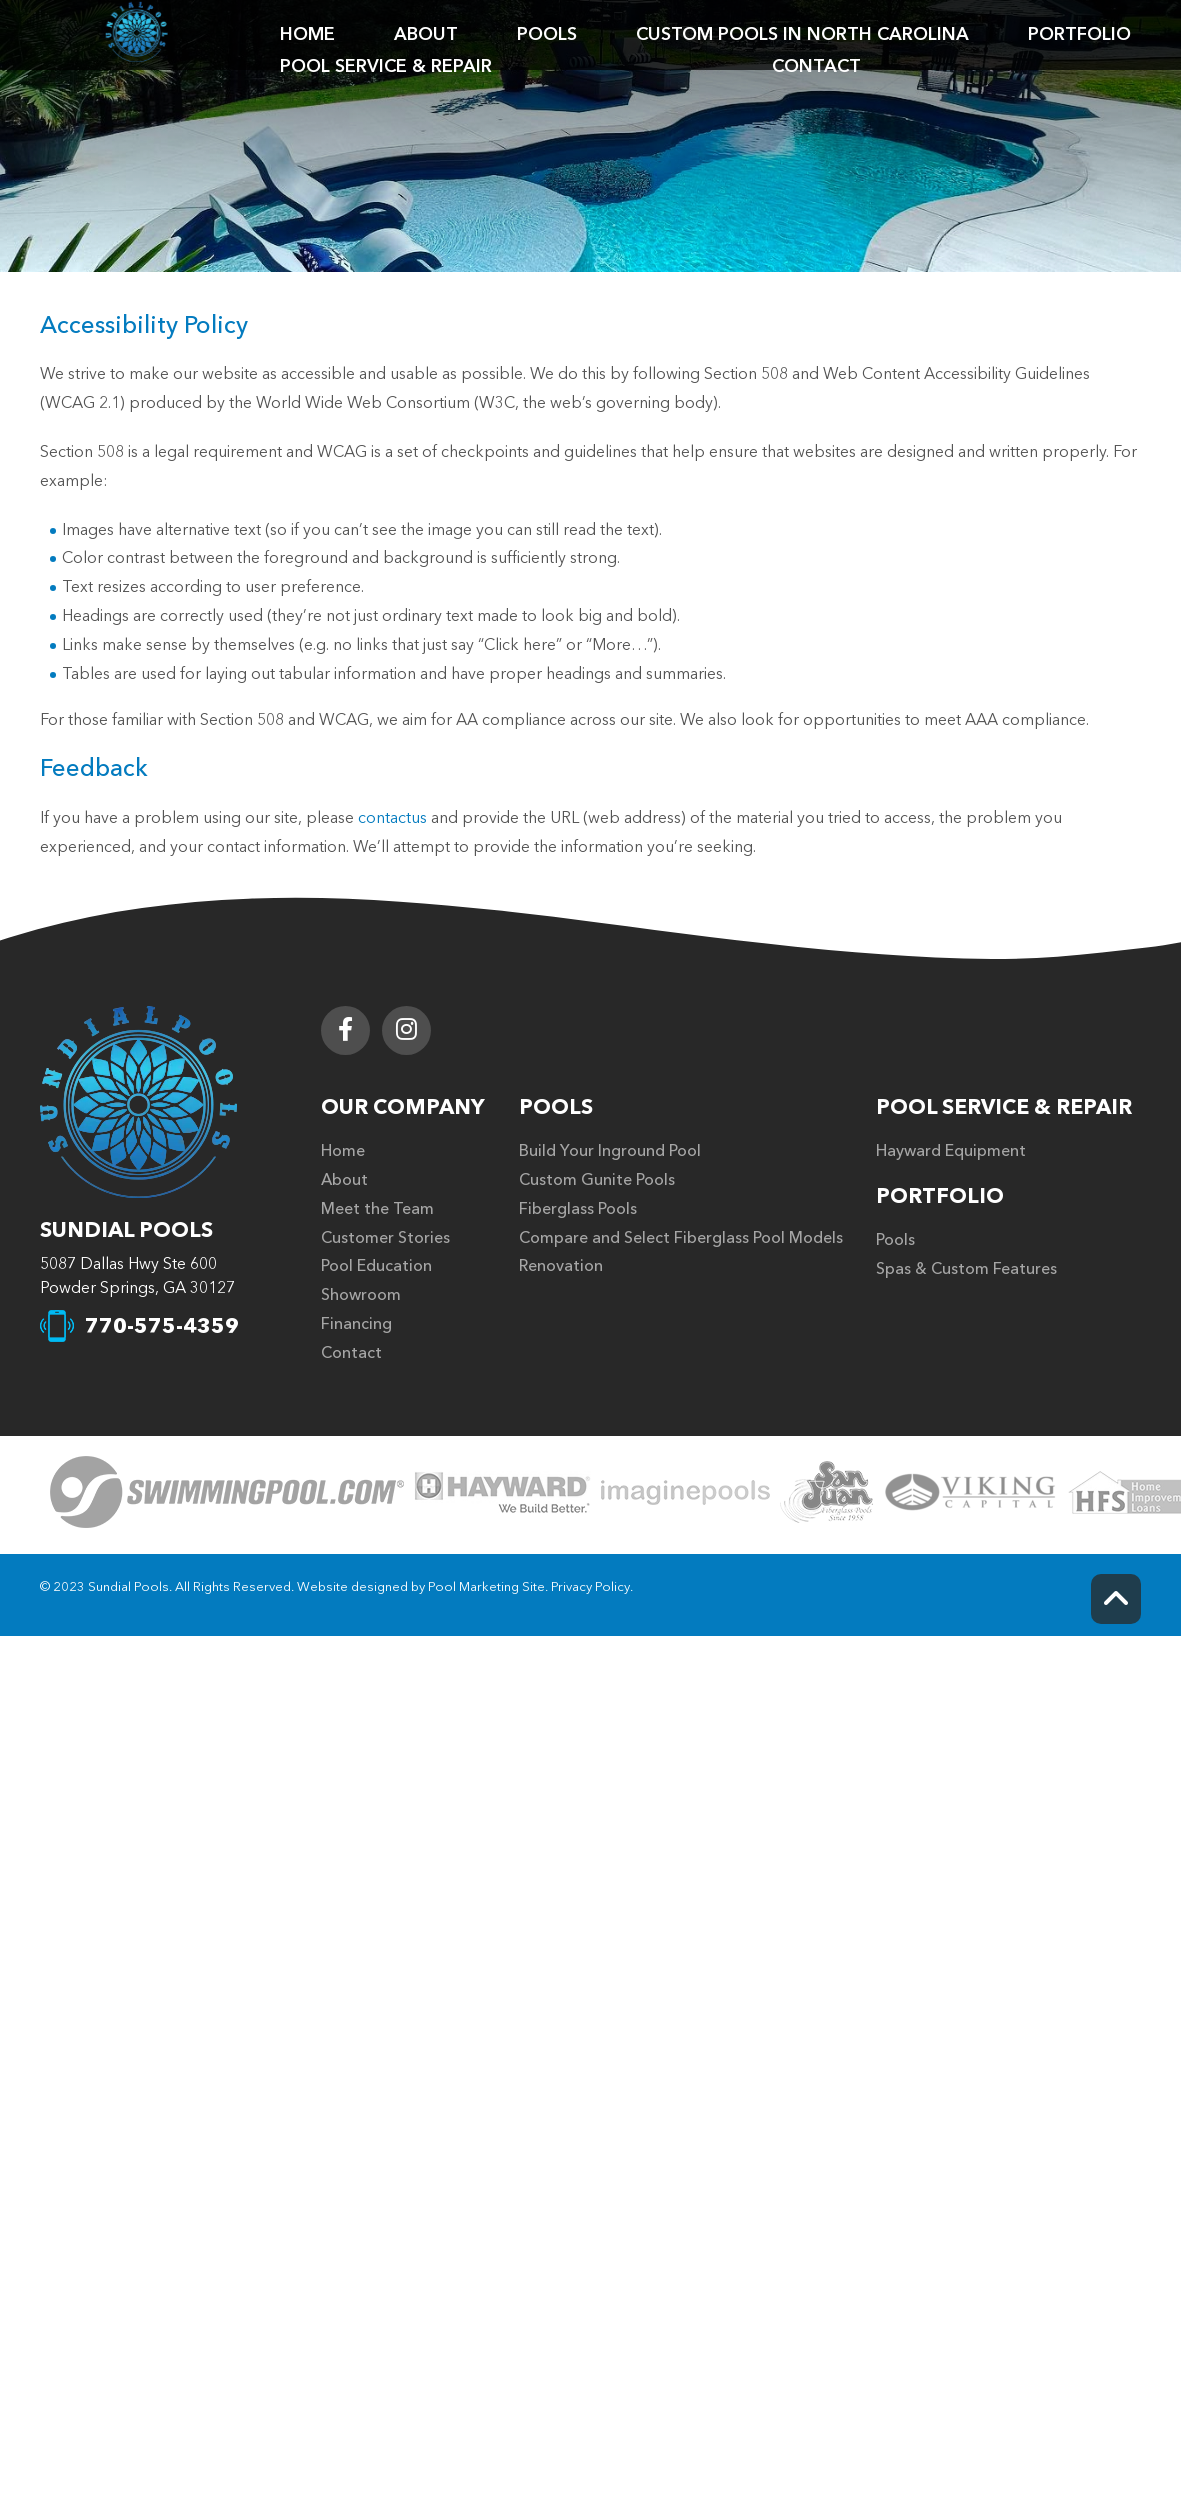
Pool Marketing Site (486, 1587)
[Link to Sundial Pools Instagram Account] (406, 1030)
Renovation (561, 1266)
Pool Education (376, 1266)
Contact (351, 1353)
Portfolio (940, 1196)
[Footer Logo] (138, 1102)
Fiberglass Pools (578, 1209)
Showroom (361, 1295)
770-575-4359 (162, 1326)
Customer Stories (385, 1238)
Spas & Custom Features (966, 1269)
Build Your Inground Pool (610, 1151)
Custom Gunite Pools (597, 1180)
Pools (556, 1107)
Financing (356, 1324)
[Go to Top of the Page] (1116, 1599)
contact (384, 818)
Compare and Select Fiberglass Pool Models (681, 1238)
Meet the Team (377, 1209)
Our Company (403, 1107)
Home (343, 1151)
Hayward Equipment (951, 1151)
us (419, 818)
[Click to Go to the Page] (227, 1494)
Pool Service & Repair (1004, 1107)
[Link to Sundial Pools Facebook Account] (345, 1030)
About (344, 1180)
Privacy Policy (590, 1587)
